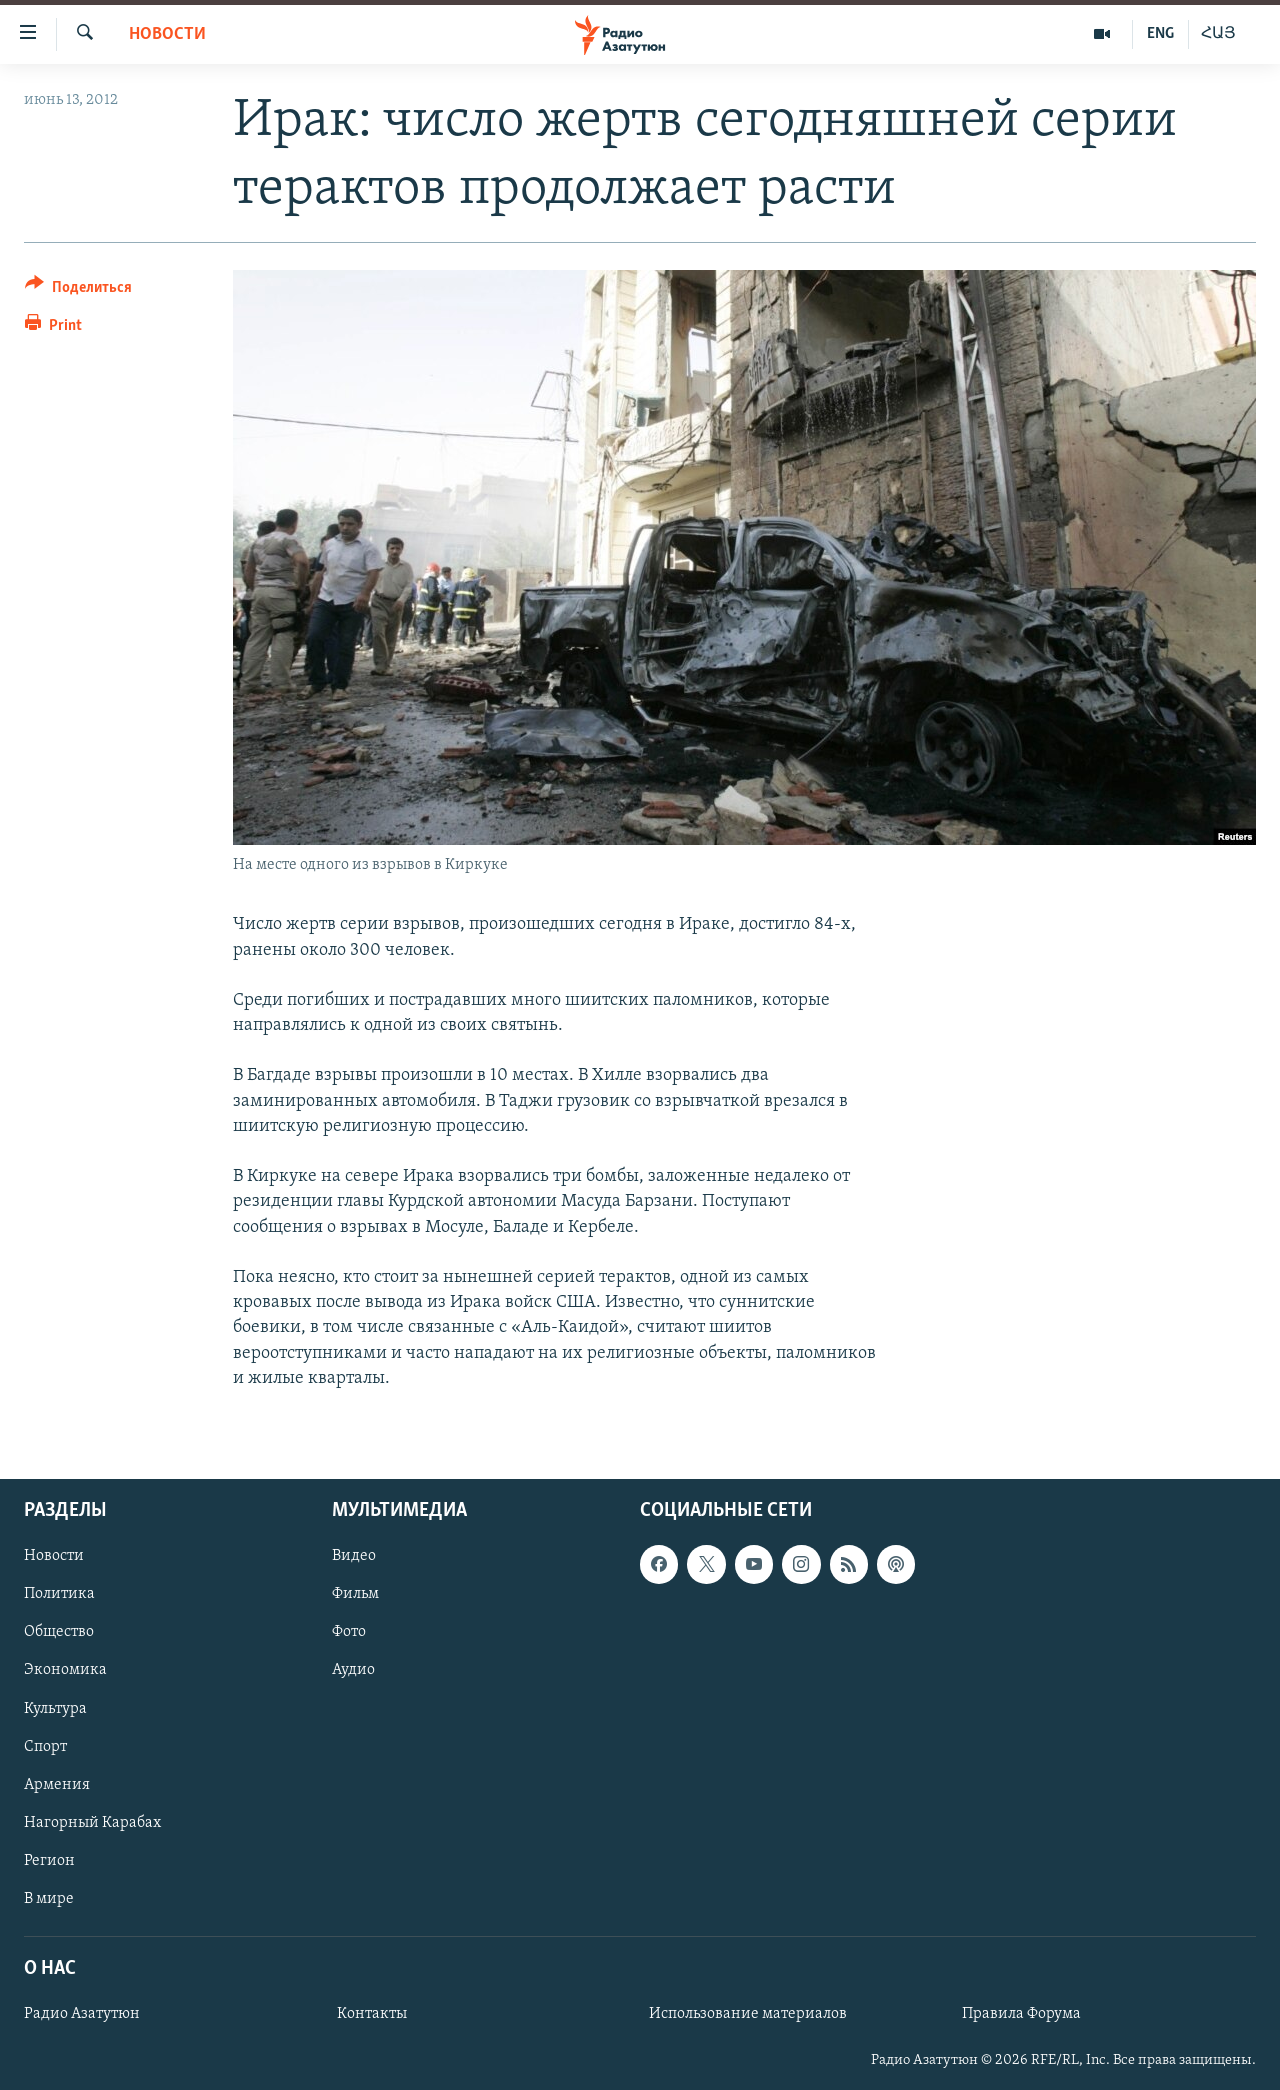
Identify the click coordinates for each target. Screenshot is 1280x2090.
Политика (59, 1594)
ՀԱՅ (1218, 34)
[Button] (78, 290)
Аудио (353, 1670)
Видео (354, 1556)
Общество (59, 1632)
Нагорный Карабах (92, 1823)
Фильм (355, 1594)
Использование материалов (748, 2014)
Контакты (372, 2014)
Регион (49, 1861)
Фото (349, 1632)
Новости (167, 34)
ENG (1160, 34)
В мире (49, 1899)
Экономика (65, 1670)
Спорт (45, 1746)
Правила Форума (1021, 2014)
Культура (55, 1708)
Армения (57, 1785)
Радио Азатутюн (82, 2014)
